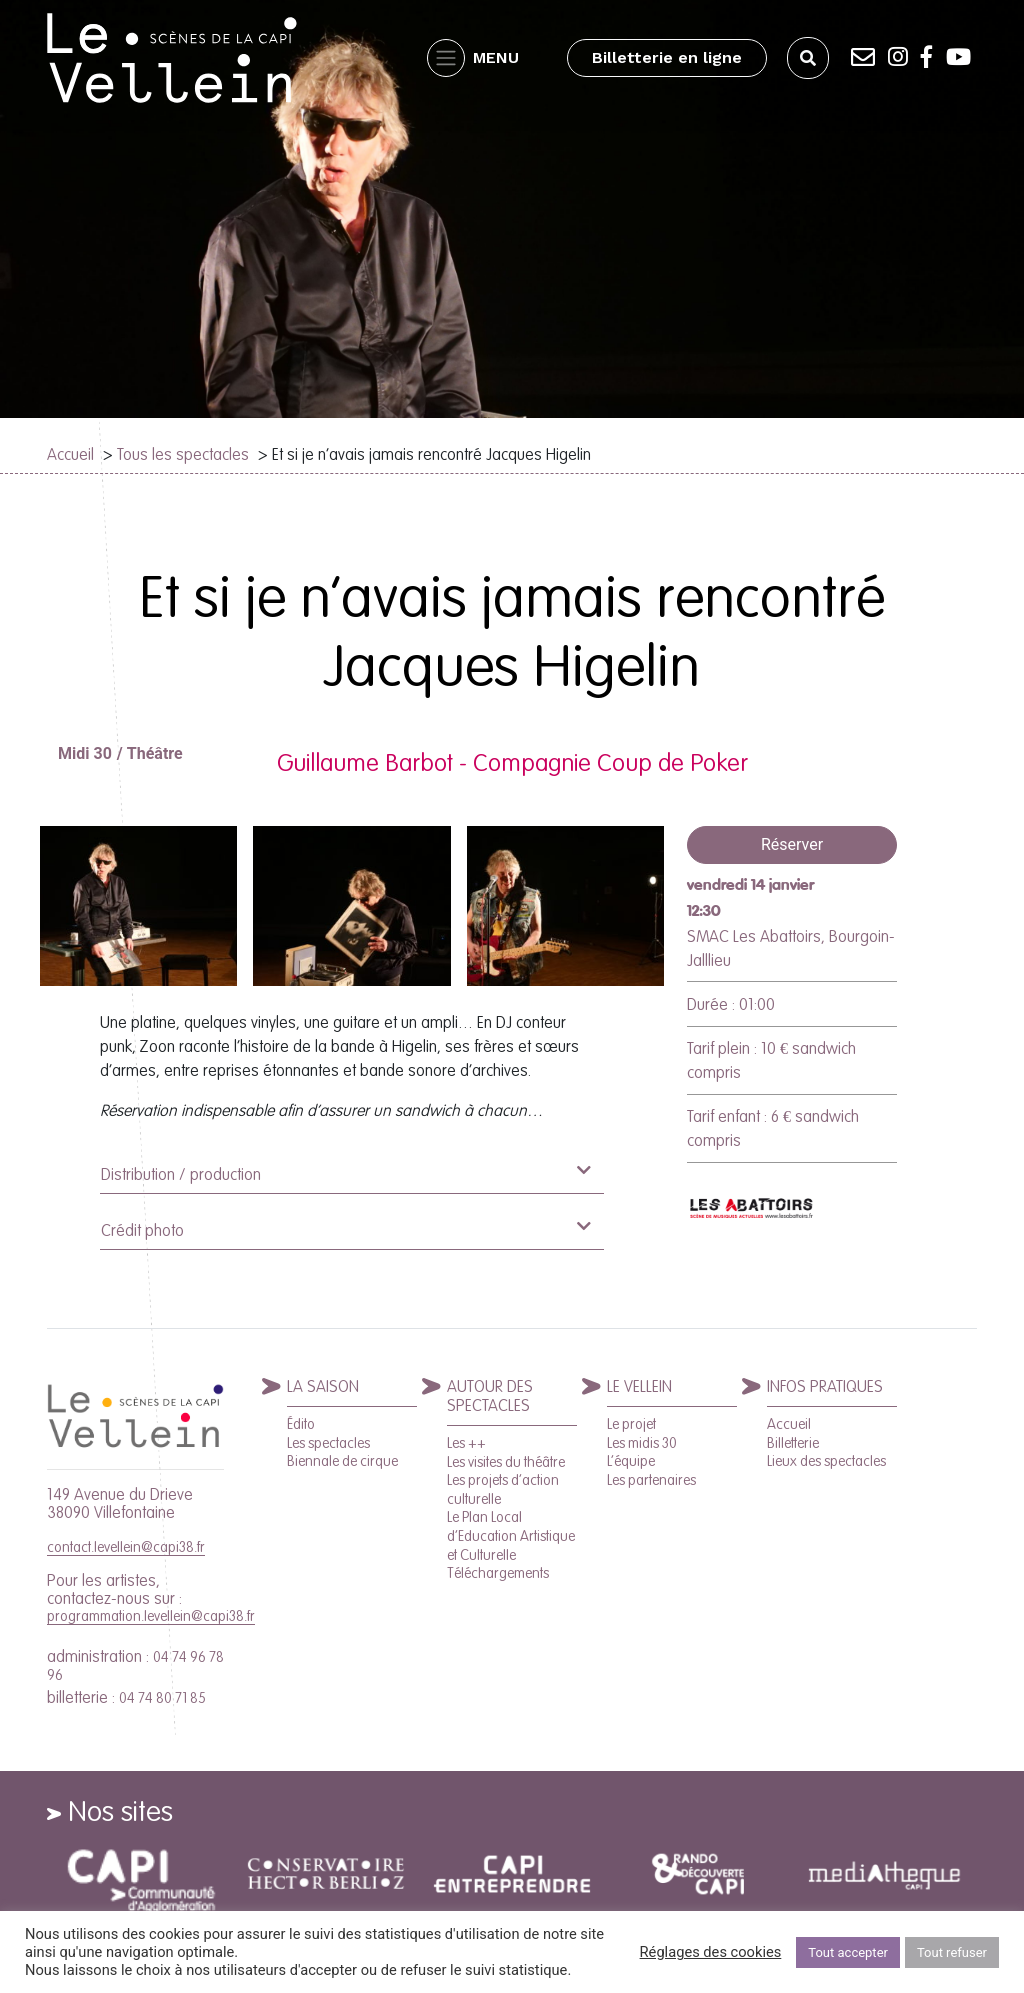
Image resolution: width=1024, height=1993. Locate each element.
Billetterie (793, 1443)
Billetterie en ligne (667, 57)
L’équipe (631, 1461)
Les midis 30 (642, 1443)
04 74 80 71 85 (162, 1698)
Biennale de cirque (342, 1461)
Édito (301, 1424)
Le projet (631, 1424)
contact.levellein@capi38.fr (126, 1547)
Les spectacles (328, 1443)
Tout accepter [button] (848, 1952)
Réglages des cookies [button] (711, 1952)
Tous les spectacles (183, 454)
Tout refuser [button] (952, 1952)
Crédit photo (345, 1228)
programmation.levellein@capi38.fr (151, 1616)
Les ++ (466, 1443)
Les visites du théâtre (506, 1462)
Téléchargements (498, 1573)
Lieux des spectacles (826, 1461)
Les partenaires (651, 1480)
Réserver (792, 844)
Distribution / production (345, 1172)
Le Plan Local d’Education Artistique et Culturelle (511, 1535)
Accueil (70, 454)
